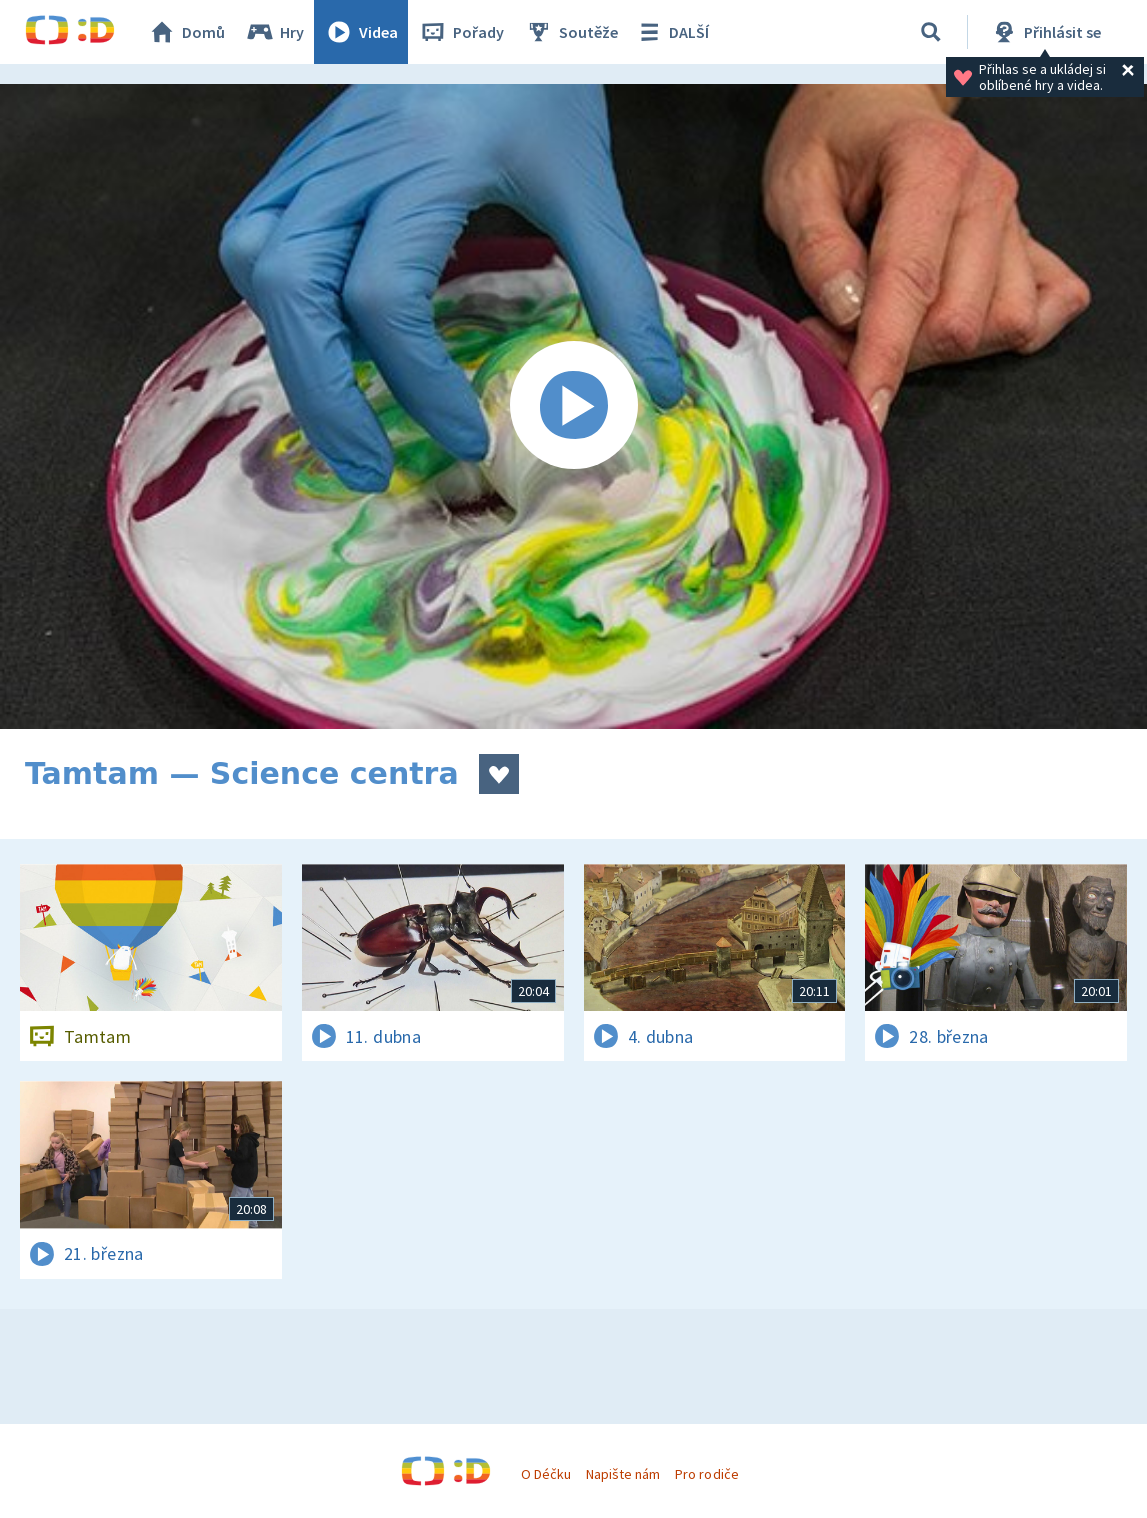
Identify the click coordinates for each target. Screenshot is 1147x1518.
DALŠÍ (671, 32)
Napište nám (623, 1474)
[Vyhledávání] (931, 32)
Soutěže (571, 32)
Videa (361, 32)
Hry (274, 32)
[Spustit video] (573, 406)
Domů (186, 32)
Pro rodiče (706, 1474)
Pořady (461, 32)
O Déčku (546, 1474)
